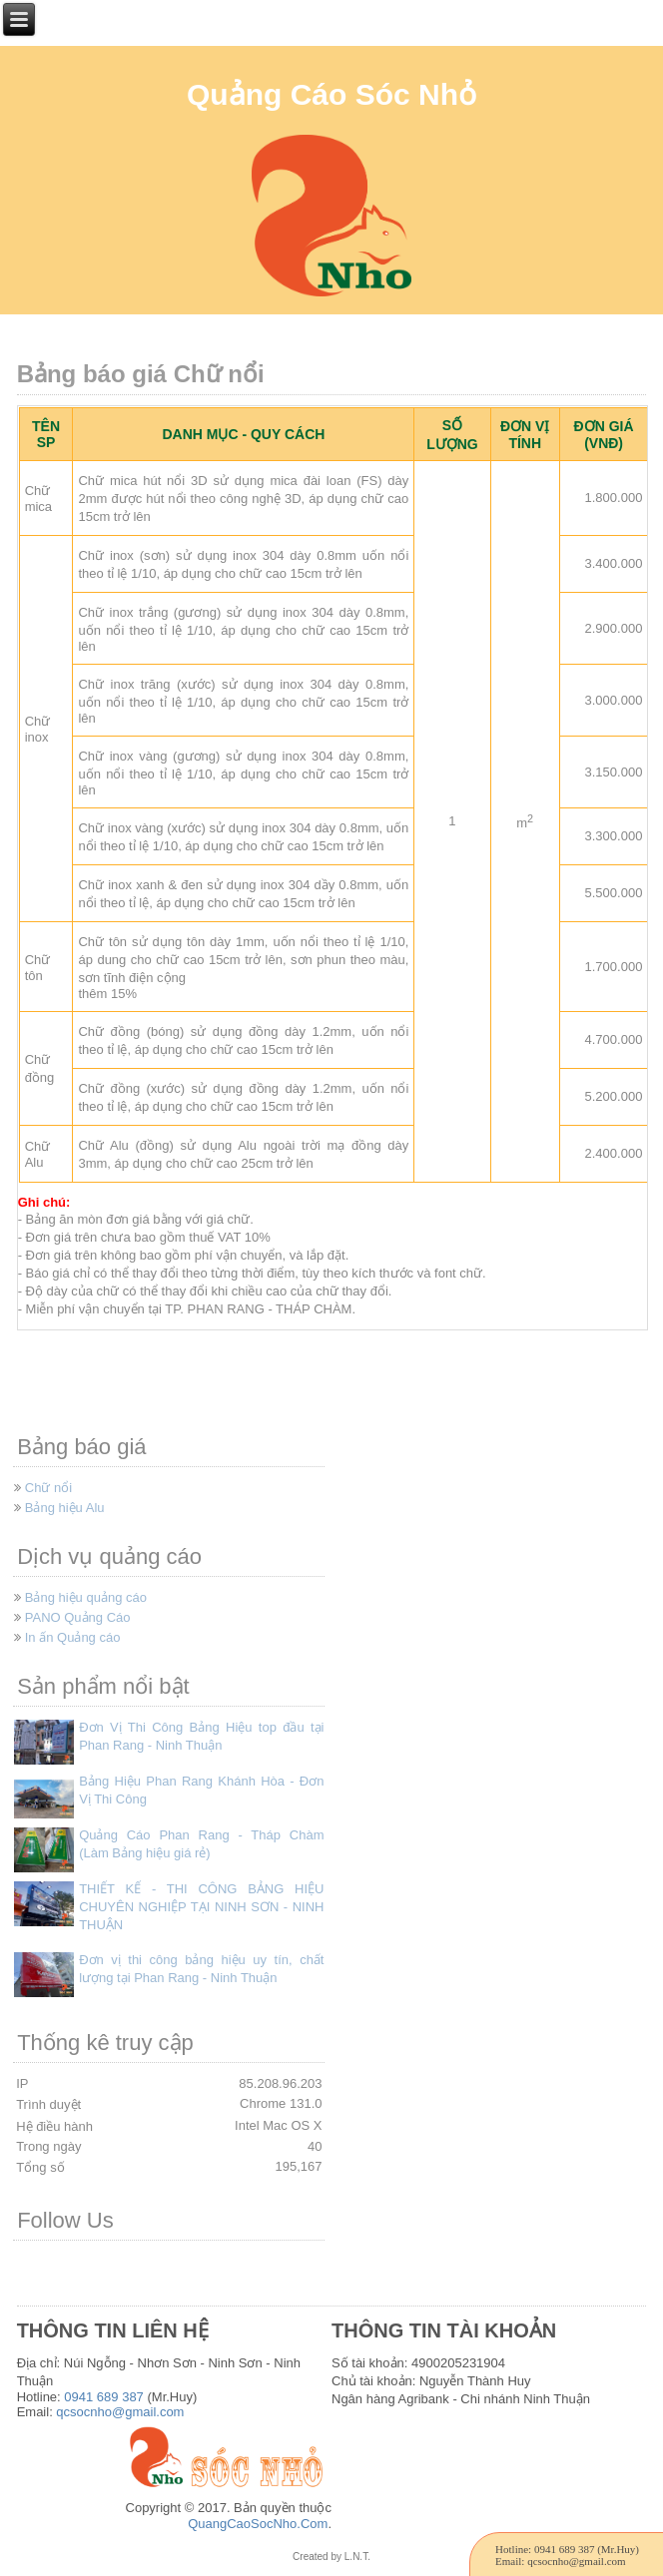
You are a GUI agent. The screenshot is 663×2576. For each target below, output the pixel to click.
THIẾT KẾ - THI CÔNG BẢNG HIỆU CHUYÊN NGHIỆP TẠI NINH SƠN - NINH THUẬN (201, 1906)
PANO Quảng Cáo (78, 1617)
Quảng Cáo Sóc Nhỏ (331, 94)
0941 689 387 (104, 2396)
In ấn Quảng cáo (73, 1637)
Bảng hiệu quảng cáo (86, 1597)
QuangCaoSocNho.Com (258, 2523)
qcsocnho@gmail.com (120, 2411)
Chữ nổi (48, 1487)
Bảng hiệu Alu (65, 1507)
